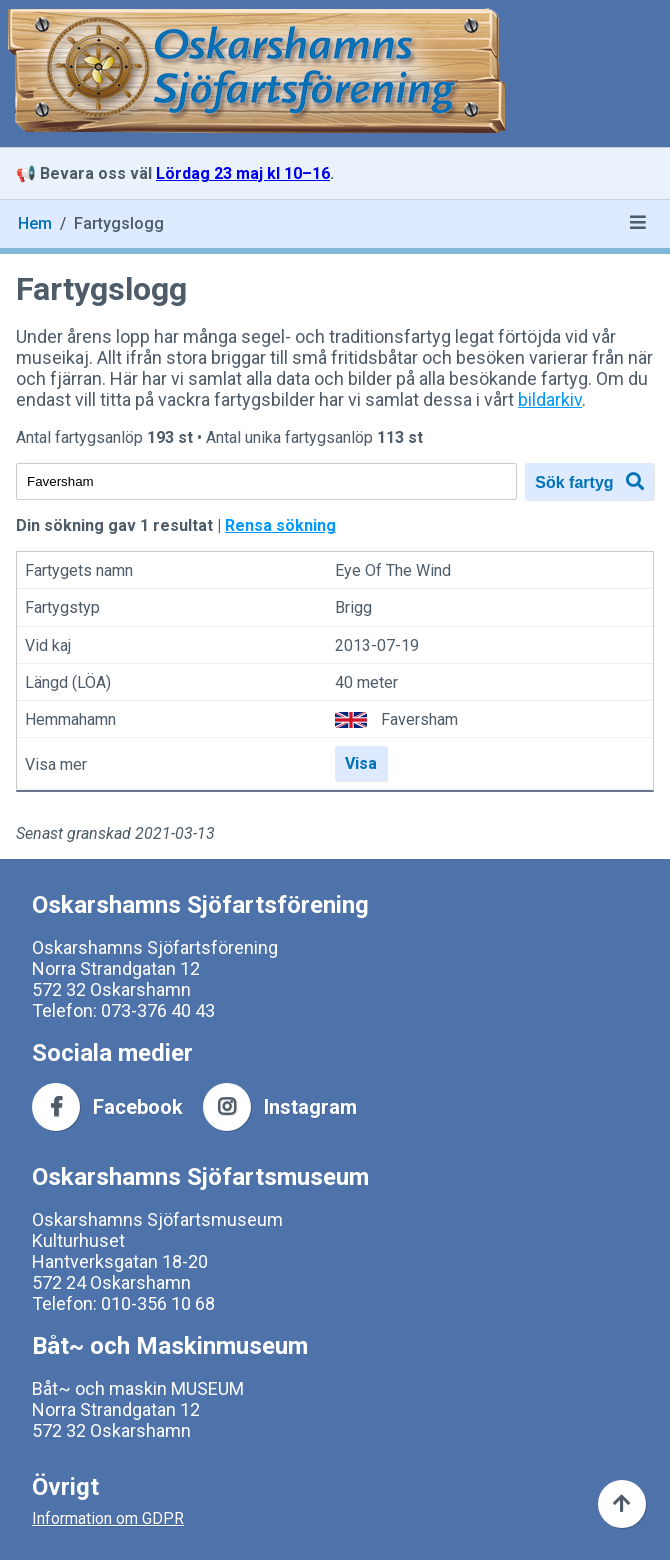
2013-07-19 (377, 645)
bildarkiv (550, 399)
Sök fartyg (589, 481)
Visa (361, 763)
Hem (35, 223)
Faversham (419, 719)
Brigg (353, 608)
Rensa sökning (280, 525)
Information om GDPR (108, 1518)
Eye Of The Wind (393, 570)
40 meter (366, 682)
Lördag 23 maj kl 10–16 (243, 173)
